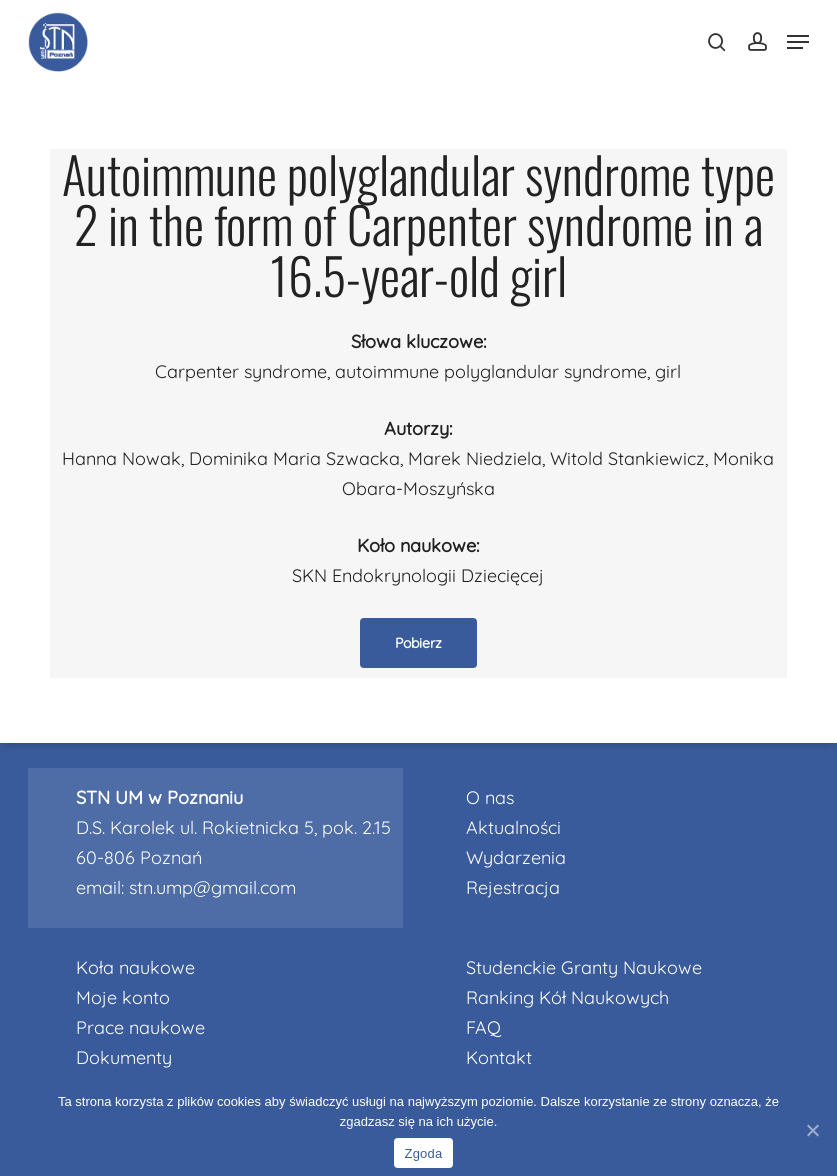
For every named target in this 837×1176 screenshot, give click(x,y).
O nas (490, 797)
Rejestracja (513, 887)
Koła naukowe (135, 967)
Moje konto (123, 997)
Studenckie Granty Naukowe (584, 967)
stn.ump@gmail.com (212, 887)
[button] (418, 643)
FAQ (483, 1027)
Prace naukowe (140, 1027)
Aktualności (513, 827)
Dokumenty (124, 1057)
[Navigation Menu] (798, 42)
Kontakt (499, 1057)
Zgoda (423, 1153)
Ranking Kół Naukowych (567, 997)
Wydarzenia (516, 857)
